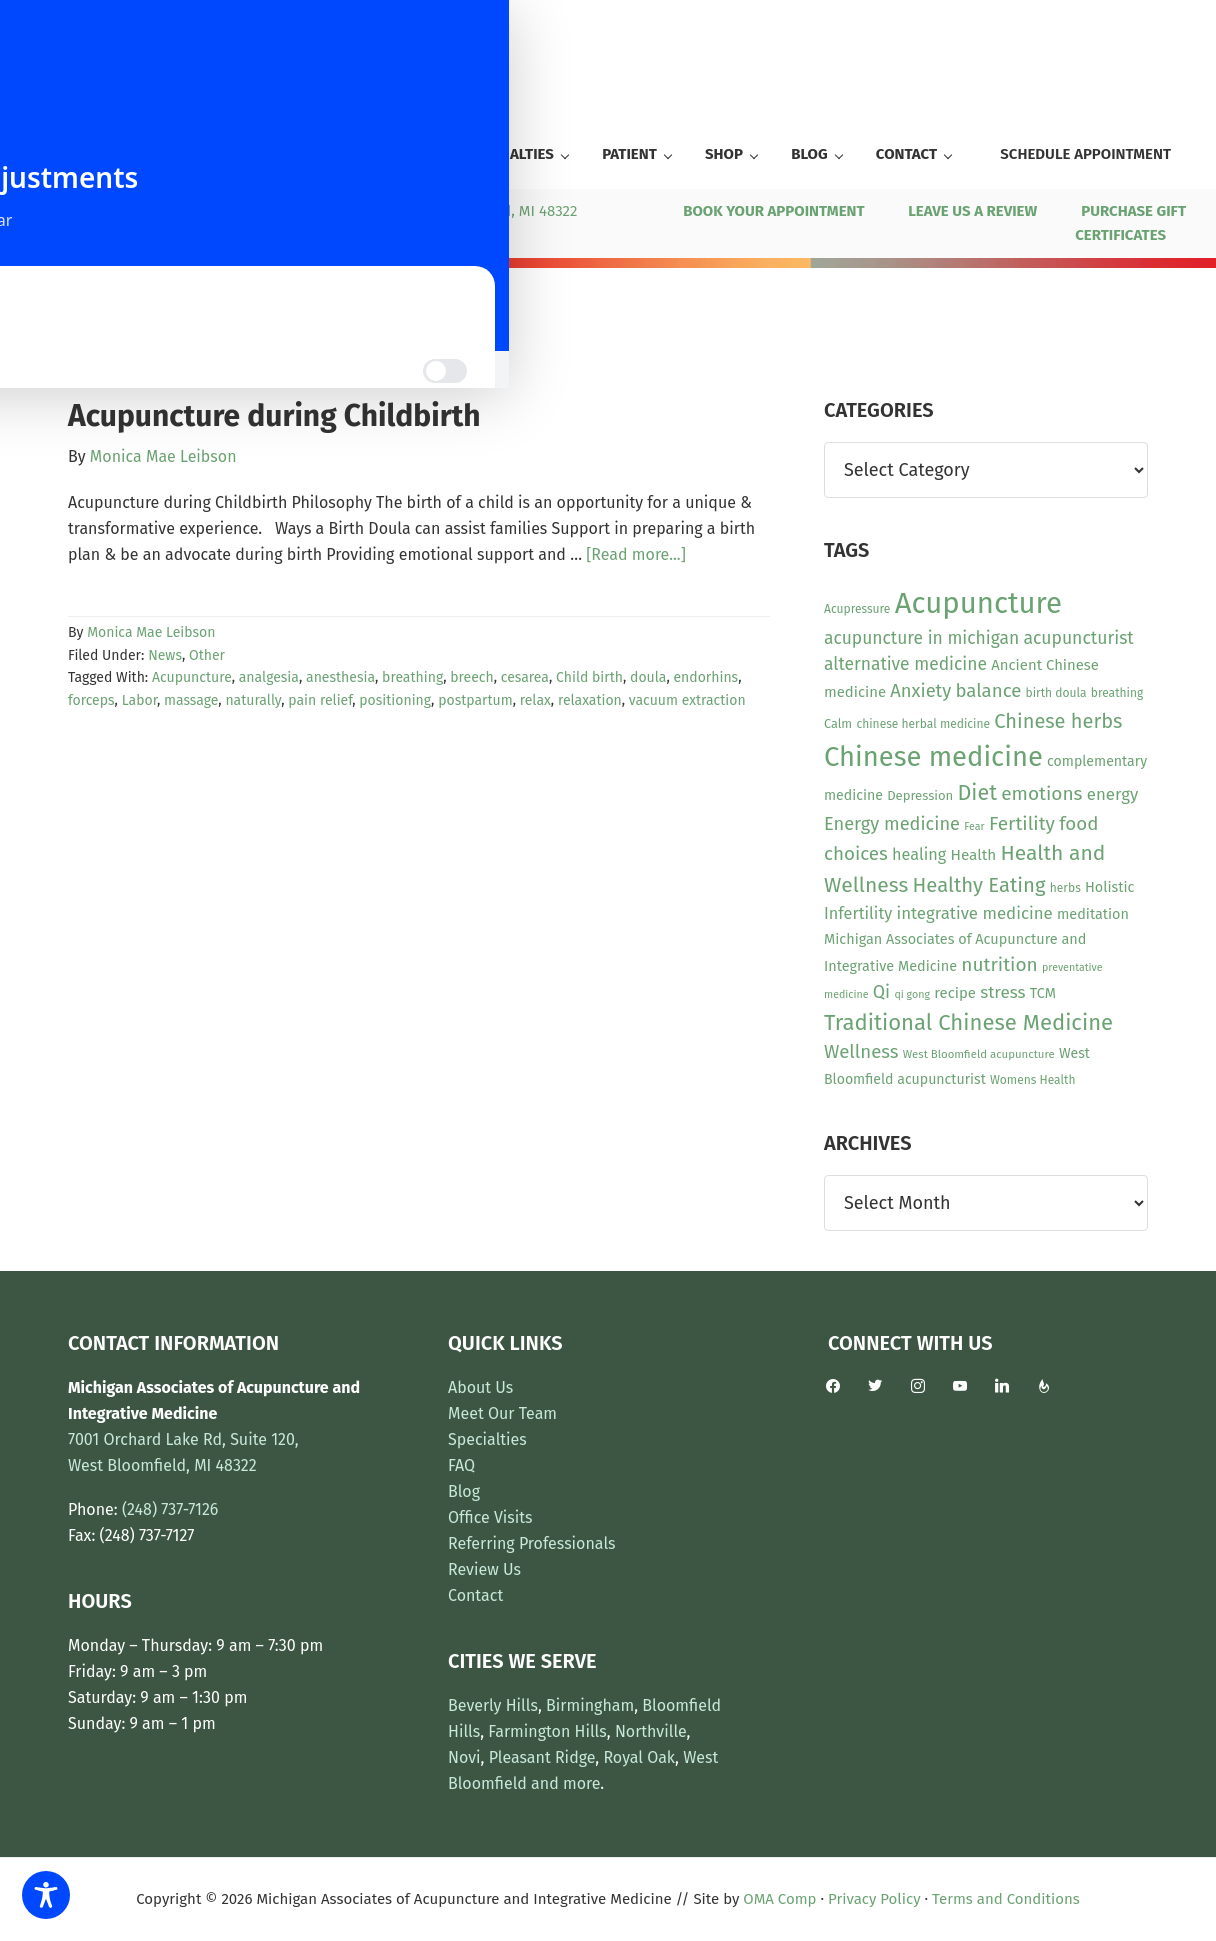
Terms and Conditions (1006, 1899)
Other (207, 655)
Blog (464, 1491)
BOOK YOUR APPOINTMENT (773, 211)
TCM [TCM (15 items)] (1043, 993)
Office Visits (490, 1517)
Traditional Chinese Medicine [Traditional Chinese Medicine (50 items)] (968, 1022)
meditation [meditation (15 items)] (1093, 914)
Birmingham (590, 1705)
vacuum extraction (687, 700)
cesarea (525, 677)
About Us (480, 1387)
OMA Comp (779, 1899)
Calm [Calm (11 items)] (838, 723)
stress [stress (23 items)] (1002, 992)
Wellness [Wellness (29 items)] (861, 1052)
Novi (464, 1757)
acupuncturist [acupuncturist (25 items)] (1078, 638)
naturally (253, 700)
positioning (395, 700)
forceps (91, 700)
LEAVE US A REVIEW (972, 211)
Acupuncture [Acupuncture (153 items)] (978, 603)
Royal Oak (639, 1757)
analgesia (269, 677)
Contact (475, 1595)
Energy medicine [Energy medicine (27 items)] (892, 824)
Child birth (589, 677)
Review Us (484, 1569)
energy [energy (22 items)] (1112, 794)
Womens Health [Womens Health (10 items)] (1032, 1080)
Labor (139, 700)
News (165, 655)
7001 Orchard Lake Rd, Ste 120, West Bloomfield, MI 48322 (378, 211)
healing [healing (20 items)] (919, 854)
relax (535, 700)
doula (648, 677)
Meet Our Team (502, 1413)
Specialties (487, 1439)
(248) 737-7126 (83, 211)
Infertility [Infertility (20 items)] (858, 913)
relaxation (590, 700)
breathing (412, 677)
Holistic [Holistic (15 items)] (1109, 887)
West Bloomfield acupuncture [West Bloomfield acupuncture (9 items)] (979, 1054)
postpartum (475, 700)
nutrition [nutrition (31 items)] (999, 964)
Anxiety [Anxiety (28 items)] (920, 691)
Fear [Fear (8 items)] (974, 826)
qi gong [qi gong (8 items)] (912, 994)
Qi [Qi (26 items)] (881, 992)
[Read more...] (636, 555)
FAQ (461, 1465)
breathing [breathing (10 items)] (1117, 693)
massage (191, 700)
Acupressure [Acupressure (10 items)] (857, 609)
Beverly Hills (493, 1705)
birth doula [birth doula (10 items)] (1056, 693)
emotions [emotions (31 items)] (1041, 793)
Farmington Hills (547, 1731)
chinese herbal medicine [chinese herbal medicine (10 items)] (923, 724)
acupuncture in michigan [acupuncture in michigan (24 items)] (921, 638)
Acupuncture (192, 677)
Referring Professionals (532, 1543)
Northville (651, 1731)
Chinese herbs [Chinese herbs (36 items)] (1058, 721)
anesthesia (340, 677)
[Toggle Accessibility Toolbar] (46, 1895)
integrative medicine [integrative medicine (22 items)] (974, 913)
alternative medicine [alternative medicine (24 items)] (905, 664)
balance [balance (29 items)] (988, 691)
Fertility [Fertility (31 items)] (1022, 823)
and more (565, 1783)
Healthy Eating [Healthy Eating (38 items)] (978, 885)
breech (471, 677)
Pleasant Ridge (542, 1757)
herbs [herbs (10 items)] (1065, 888)
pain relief (320, 700)
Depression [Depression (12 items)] (920, 795)
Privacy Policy (874, 1899)
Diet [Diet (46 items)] (977, 793)
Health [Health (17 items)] (973, 855)
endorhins (705, 677)
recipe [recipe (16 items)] (955, 993)
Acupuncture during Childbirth (274, 416)
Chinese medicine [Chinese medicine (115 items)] (933, 756)
